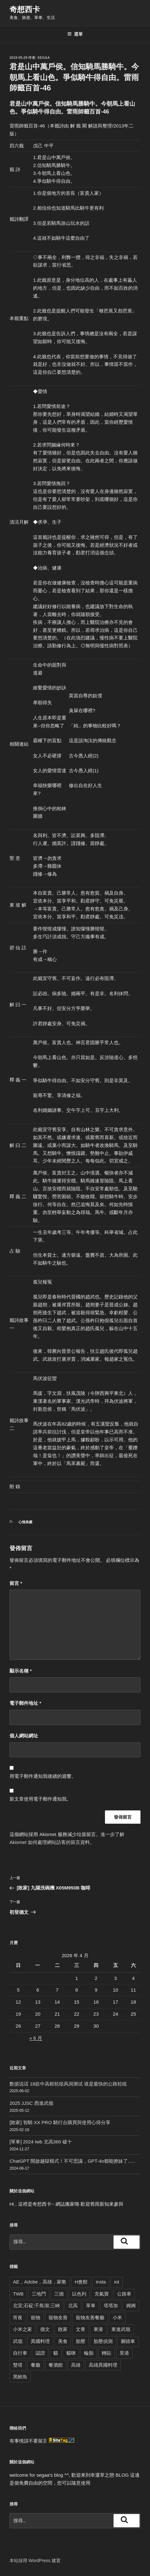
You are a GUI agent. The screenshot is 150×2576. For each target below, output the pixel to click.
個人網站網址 (24, 1735)
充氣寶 (102, 2293)
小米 (117, 2317)
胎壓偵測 (103, 2341)
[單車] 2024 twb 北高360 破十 (41, 2141)
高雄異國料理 (103, 2365)
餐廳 (35, 2365)
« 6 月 (35, 2038)
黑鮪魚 (20, 2376)
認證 (40, 2353)
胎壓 (80, 2341)
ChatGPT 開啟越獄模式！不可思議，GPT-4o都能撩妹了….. (72, 2161)
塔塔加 (111, 2305)
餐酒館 (56, 2365)
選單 (75, 34)
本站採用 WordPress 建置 (35, 2560)
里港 (124, 2353)
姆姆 (131, 2305)
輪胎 (89, 2353)
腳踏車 (128, 2341)
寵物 (35, 2317)
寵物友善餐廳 (90, 2317)
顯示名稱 (21, 1670)
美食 (63, 2341)
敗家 (63, 2329)
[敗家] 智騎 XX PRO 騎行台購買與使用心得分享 (60, 2122)
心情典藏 (25, 1522)
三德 (59, 2293)
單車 (90, 2305)
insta (101, 2281)
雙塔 (18, 2365)
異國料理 (40, 2341)
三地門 (39, 2293)
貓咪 (71, 2353)
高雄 (76, 2365)
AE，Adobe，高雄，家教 (39, 2281)
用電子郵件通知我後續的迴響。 (43, 1776)
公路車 (124, 2293)
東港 (98, 2329)
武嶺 (18, 2341)
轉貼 (106, 2353)
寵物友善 (58, 2317)
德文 (45, 2329)
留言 (16, 1583)
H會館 (81, 2281)
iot (116, 2281)
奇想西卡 (25, 9)
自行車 (20, 2353)
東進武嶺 (120, 2329)
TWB (18, 2293)
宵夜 (18, 2317)
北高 (73, 2305)
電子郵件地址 (25, 1703)
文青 (80, 2329)
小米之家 (22, 2329)
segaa (43, 57)
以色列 (79, 2293)
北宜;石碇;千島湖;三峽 (36, 2305)
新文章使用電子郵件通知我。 (40, 1799)
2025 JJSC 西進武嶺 (31, 2103)
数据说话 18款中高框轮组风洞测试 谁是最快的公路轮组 (68, 2083)
